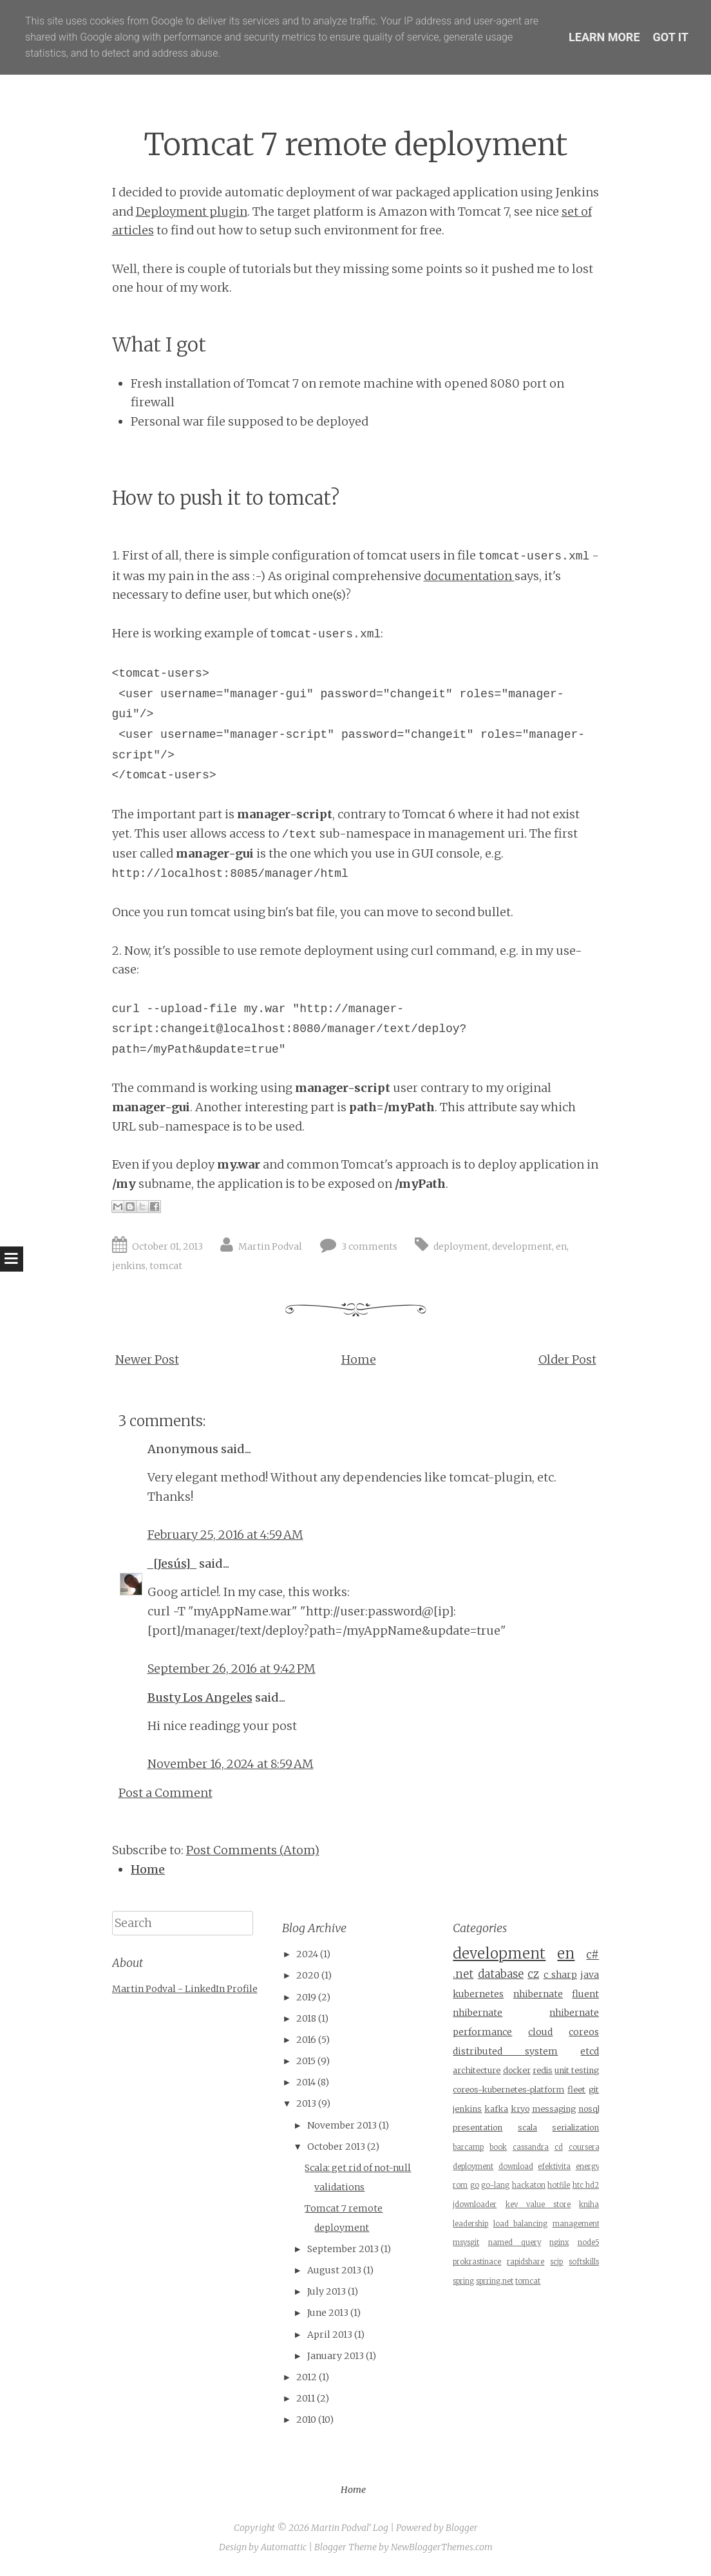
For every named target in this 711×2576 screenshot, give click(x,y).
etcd (589, 2051)
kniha (589, 2204)
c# (592, 1955)
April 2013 (329, 2334)
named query (514, 2242)
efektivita (554, 2166)
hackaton (528, 2185)
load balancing (520, 2223)
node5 (589, 2242)
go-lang (495, 2185)
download (515, 2166)
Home (358, 1359)
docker (517, 2070)
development (522, 1246)
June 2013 (327, 2312)
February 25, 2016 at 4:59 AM (225, 1534)
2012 (306, 2377)
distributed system (505, 2051)
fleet (576, 2089)
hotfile (558, 2185)
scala (527, 2127)
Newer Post (147, 1359)
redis (543, 2070)
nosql (589, 2109)
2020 (307, 1975)
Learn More (604, 37)
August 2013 (334, 2270)
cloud (540, 2032)
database (501, 1974)
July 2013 (326, 2291)
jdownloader (475, 2204)
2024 (307, 1954)
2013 (306, 2103)
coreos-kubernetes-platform (508, 2089)
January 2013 (335, 2356)
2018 (306, 2018)
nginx (559, 2242)
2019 (306, 1997)
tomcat (165, 1266)
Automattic (284, 2547)
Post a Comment (165, 1792)
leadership (470, 2223)
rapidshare (525, 2261)
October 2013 (336, 2146)
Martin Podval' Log (349, 2528)
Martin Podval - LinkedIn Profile (185, 1989)
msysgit (466, 2242)
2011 (305, 2398)
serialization (575, 2127)
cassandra (531, 2147)
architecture (476, 2070)
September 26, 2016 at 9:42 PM (231, 1668)
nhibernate (538, 1994)
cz (533, 1974)
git (594, 2089)
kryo (520, 2109)
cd (559, 2147)
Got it (670, 37)
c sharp (560, 1974)
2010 (306, 2419)
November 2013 (342, 2125)
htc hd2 (586, 2185)
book (498, 2147)
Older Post (567, 1359)
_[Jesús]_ (171, 1563)
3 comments (369, 1246)
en (561, 1246)
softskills (584, 2261)
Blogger (462, 2528)
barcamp (468, 2147)
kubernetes (478, 1994)
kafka (496, 2109)
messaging (554, 2109)
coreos (584, 2032)
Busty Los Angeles (199, 1697)
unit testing (577, 2070)
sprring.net (494, 2281)
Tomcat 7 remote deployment (355, 145)
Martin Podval (270, 1246)
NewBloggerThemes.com (442, 2547)
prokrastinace (477, 2261)
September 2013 (343, 2249)
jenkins (129, 1266)
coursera (584, 2147)
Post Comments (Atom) (252, 1850)
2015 (306, 2061)
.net (463, 1974)
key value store (538, 2204)
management (576, 2223)
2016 (306, 2039)
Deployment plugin (191, 211)
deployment (460, 1246)
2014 (306, 2082)
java (589, 1974)
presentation (477, 2127)
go (474, 2185)
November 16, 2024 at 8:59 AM (230, 1763)
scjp (556, 2261)
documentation (469, 576)
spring (463, 2281)
